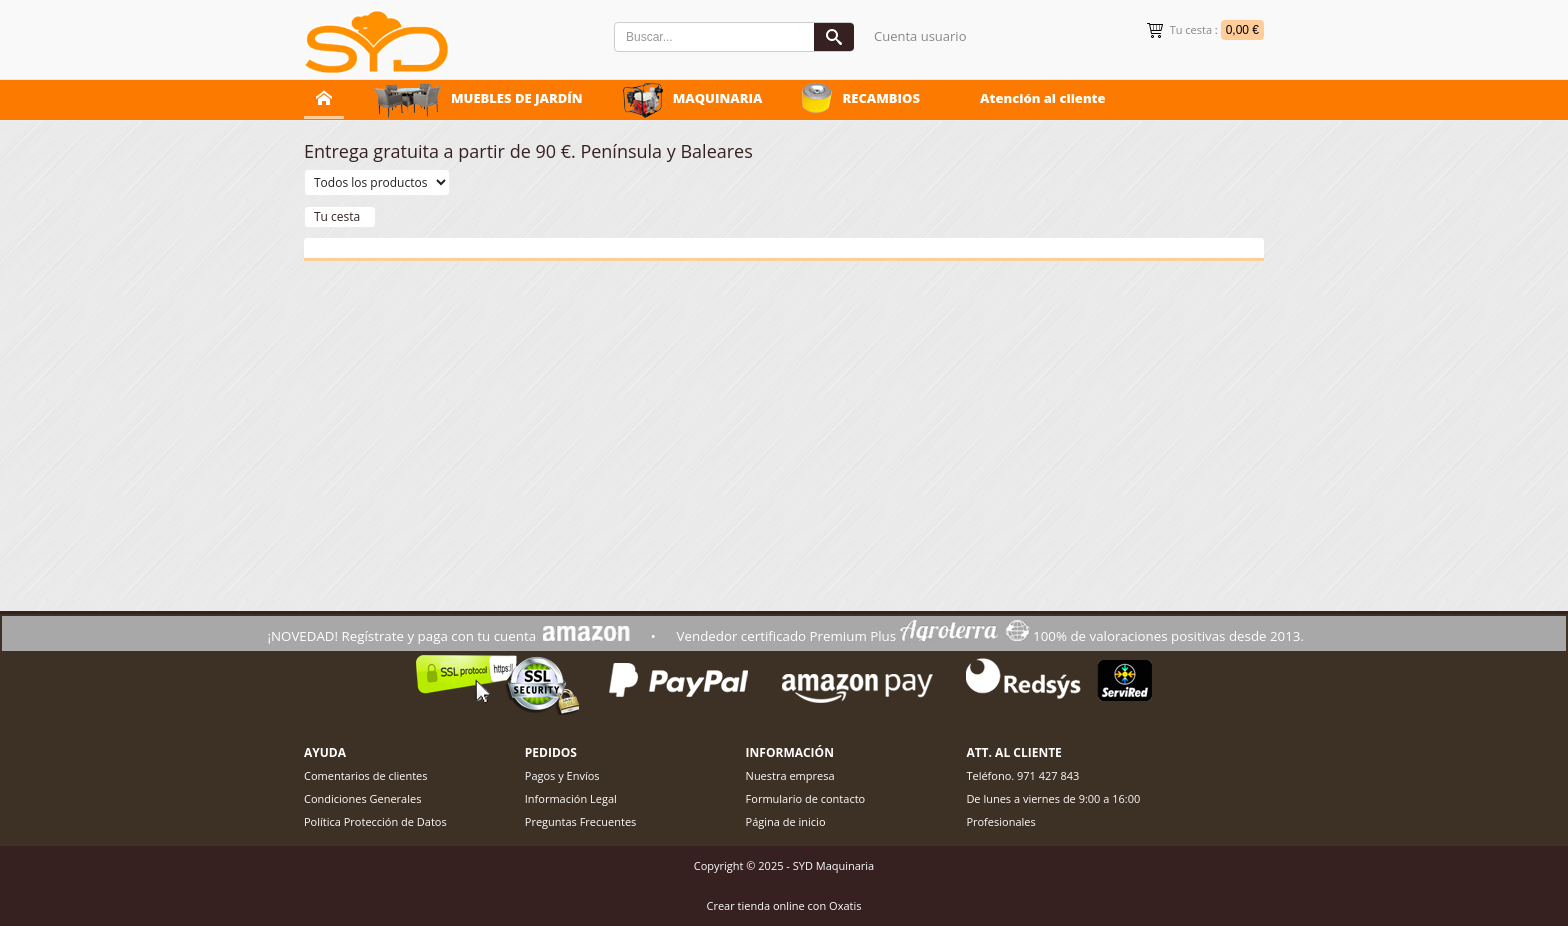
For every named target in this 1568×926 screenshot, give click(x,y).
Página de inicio (786, 821)
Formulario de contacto (806, 798)
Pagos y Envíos (562, 775)
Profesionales (1000, 821)
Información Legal (571, 798)
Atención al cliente (1043, 98)
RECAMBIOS (881, 98)
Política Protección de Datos (375, 821)
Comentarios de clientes (366, 775)
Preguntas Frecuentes (581, 821)
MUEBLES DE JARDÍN (517, 98)
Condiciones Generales (362, 798)
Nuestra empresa (790, 775)
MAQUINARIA (718, 98)
